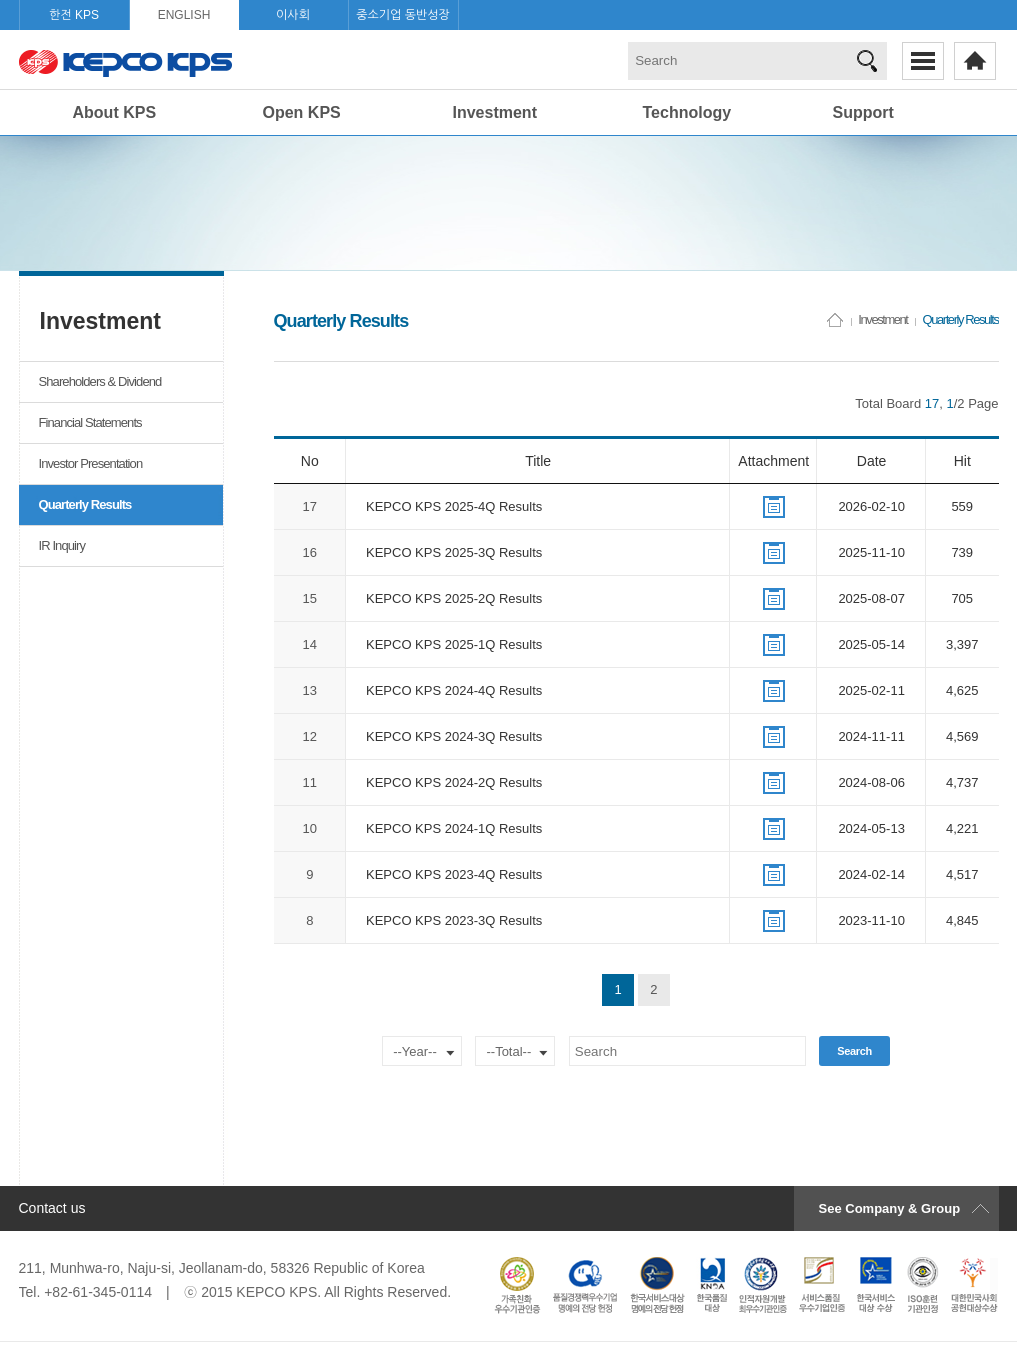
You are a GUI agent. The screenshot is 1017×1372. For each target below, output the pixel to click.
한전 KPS (74, 15)
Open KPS (302, 112)
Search (854, 1051)
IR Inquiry (62, 545)
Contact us (52, 1208)
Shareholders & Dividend (100, 381)
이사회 (293, 15)
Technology (687, 112)
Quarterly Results (85, 504)
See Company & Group (890, 1208)
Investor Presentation (91, 463)
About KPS (115, 112)
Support (863, 112)
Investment (495, 112)
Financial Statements (90, 422)
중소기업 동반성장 (403, 15)
